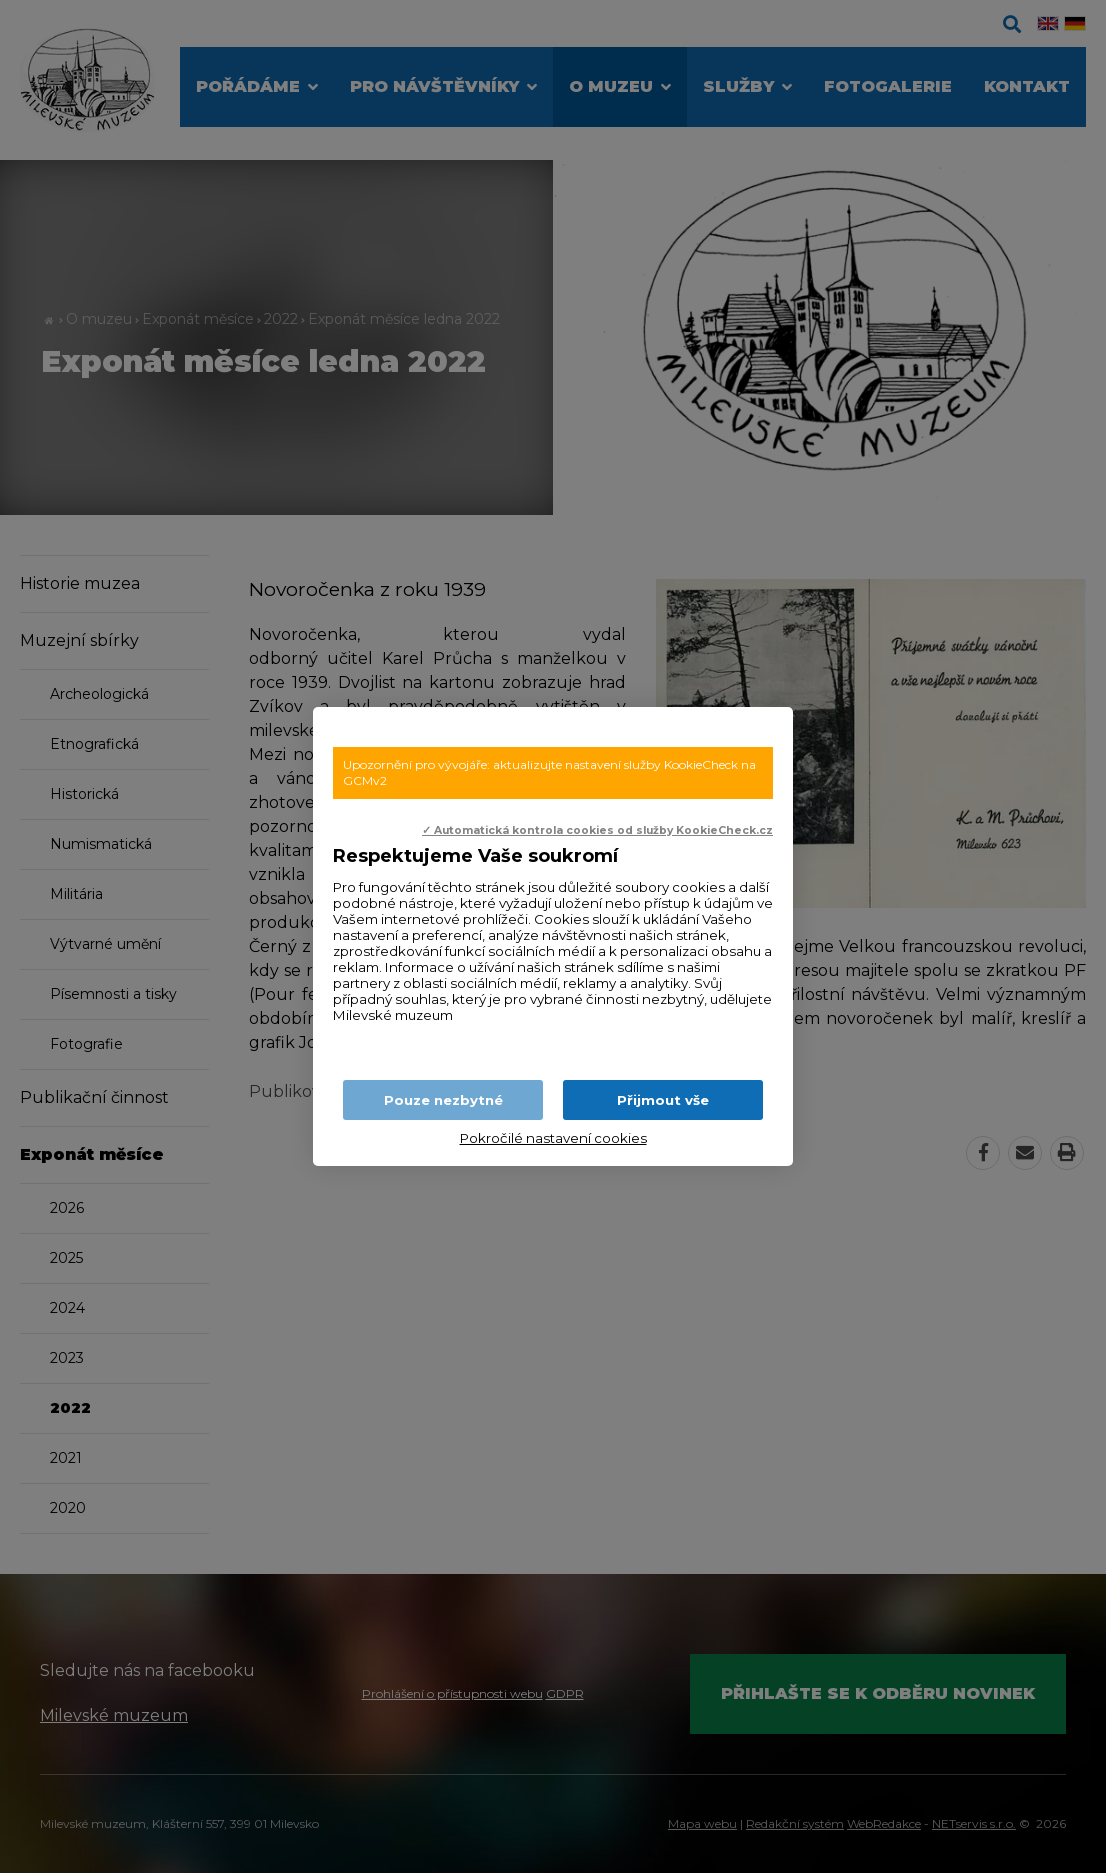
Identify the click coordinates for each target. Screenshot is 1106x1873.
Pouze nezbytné (443, 1100)
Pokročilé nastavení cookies (553, 1138)
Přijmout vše (663, 1100)
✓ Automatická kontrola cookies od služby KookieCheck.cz (597, 830)
